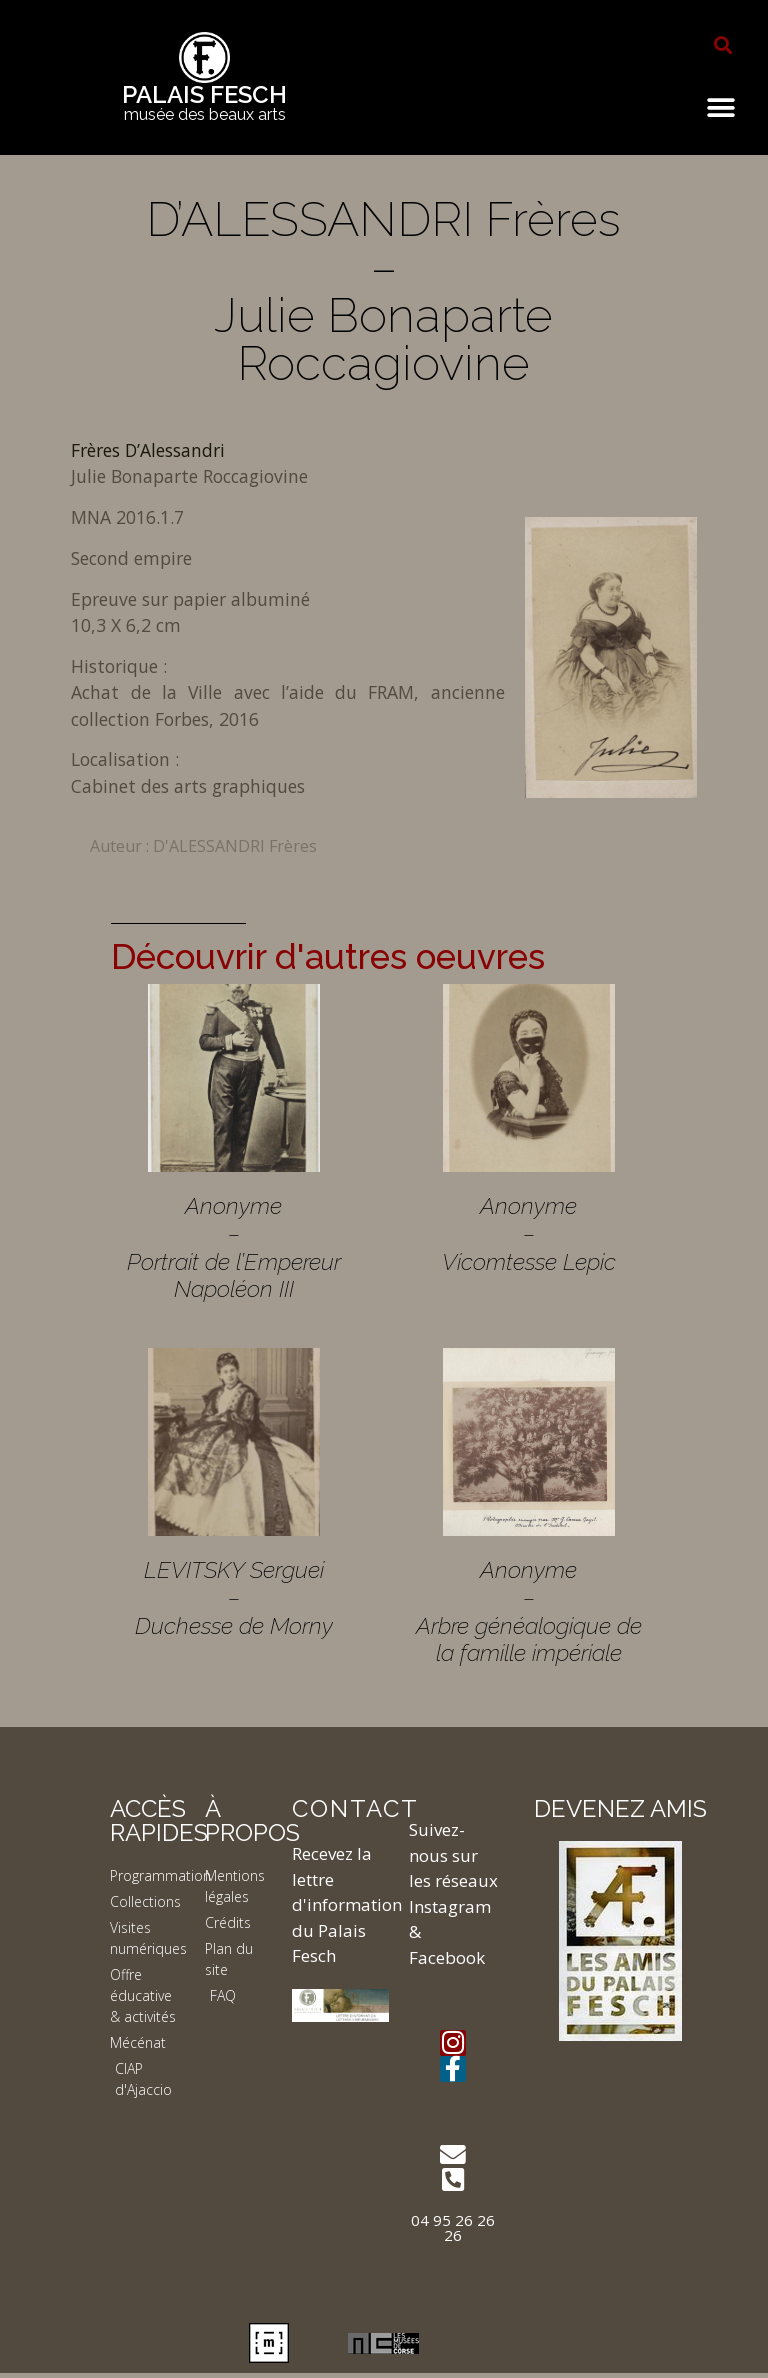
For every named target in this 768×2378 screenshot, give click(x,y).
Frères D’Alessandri (148, 450)
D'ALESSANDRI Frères (235, 846)
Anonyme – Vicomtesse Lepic (529, 1233)
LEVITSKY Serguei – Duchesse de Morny (234, 1597)
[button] (723, 45)
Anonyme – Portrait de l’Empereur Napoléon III (234, 1247)
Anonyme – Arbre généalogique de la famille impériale (529, 1611)
